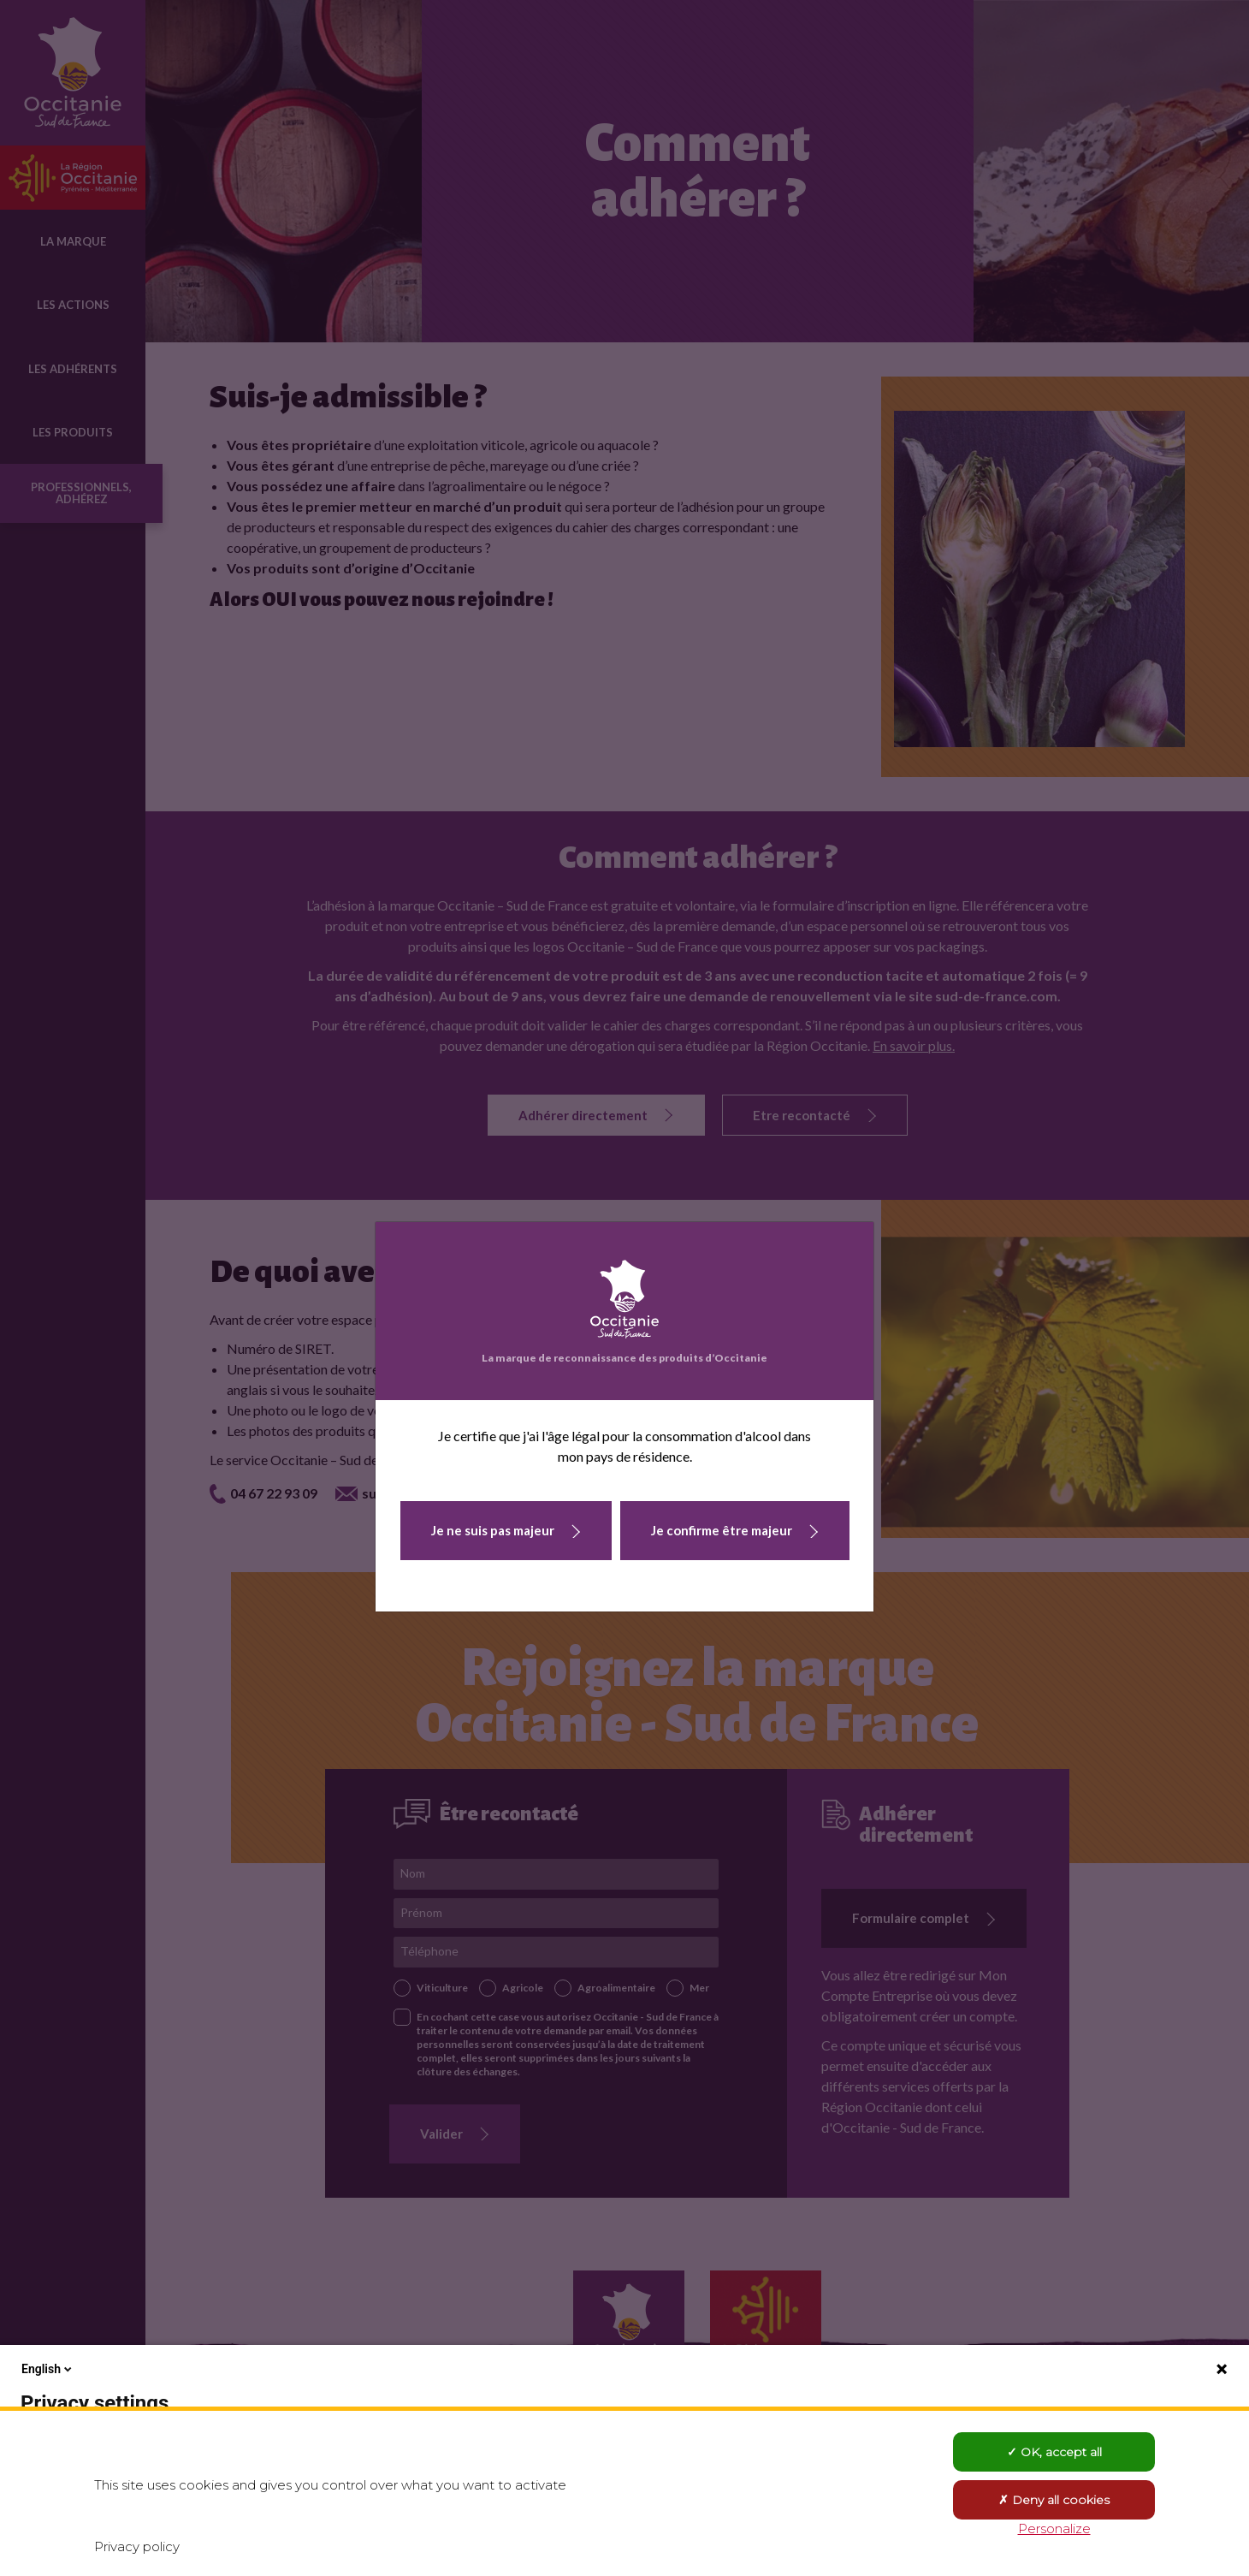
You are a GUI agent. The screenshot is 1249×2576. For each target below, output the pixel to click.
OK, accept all (1054, 2452)
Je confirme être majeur (721, 1530)
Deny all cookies (1054, 2500)
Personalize (1054, 2528)
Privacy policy (137, 2546)
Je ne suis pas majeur (492, 1530)
